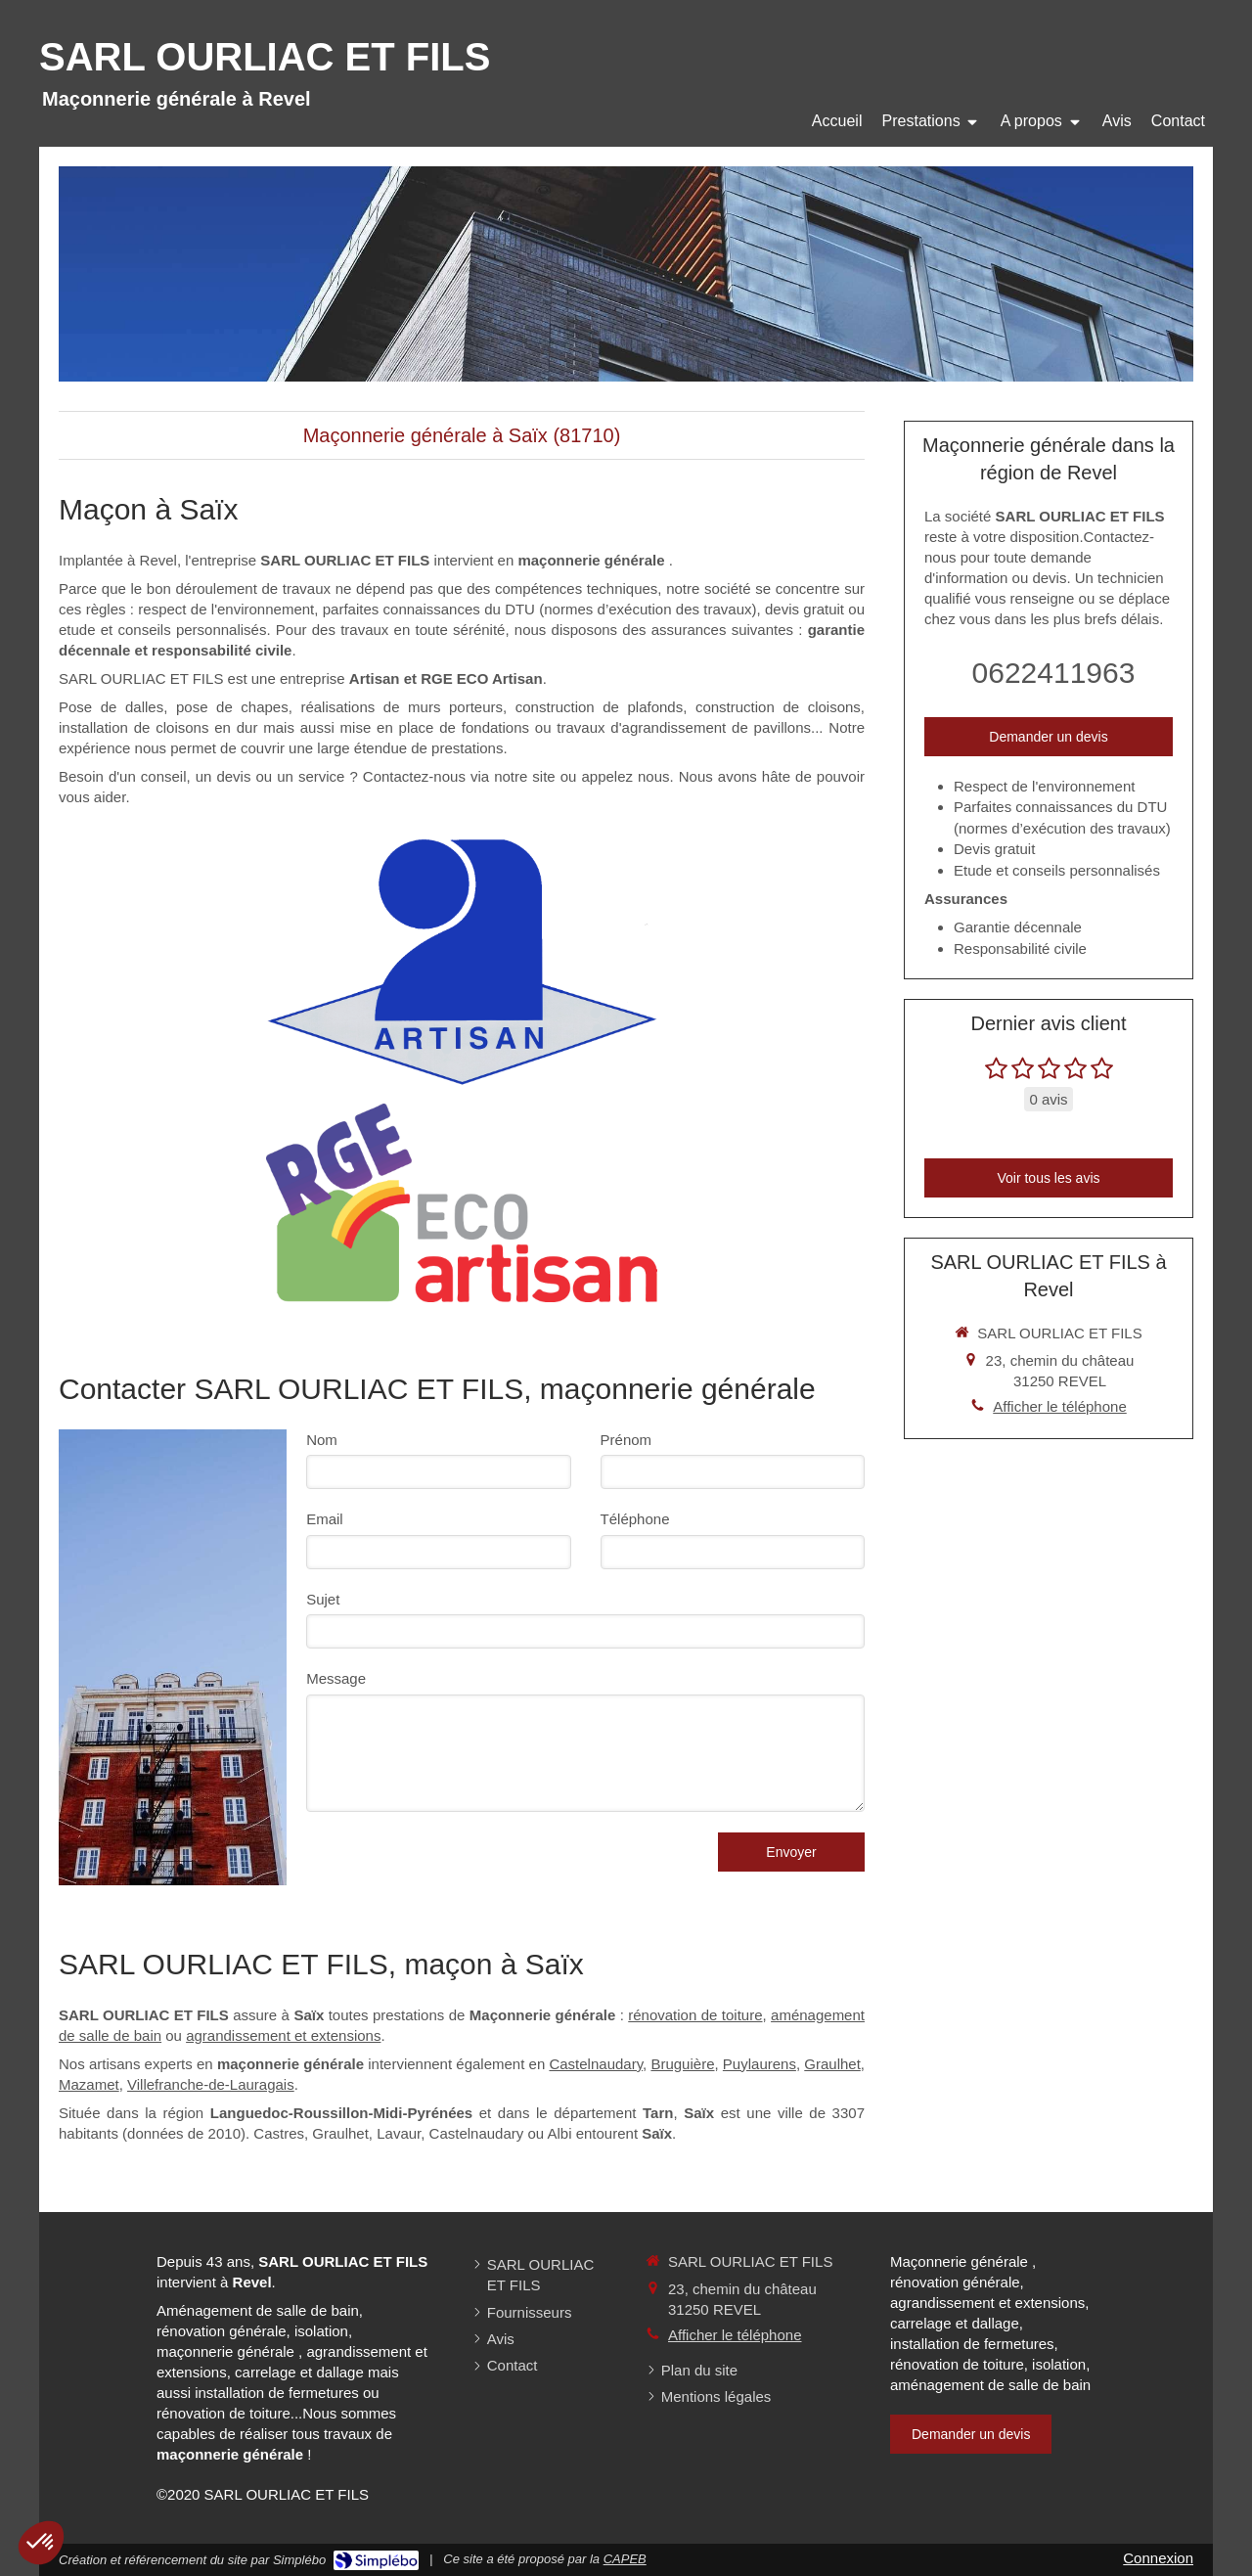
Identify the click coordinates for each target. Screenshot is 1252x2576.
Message (336, 1678)
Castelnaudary (596, 2064)
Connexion (1158, 2558)
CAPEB (625, 2559)
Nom (321, 1439)
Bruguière (682, 2064)
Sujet (322, 1599)
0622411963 (1054, 672)
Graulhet (832, 2064)
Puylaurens (759, 2064)
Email (324, 1519)
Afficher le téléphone (1060, 1406)
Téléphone (635, 1519)
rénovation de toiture (695, 2015)
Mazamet (89, 2084)
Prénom (626, 1439)
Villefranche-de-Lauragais (210, 2084)
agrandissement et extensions (283, 2035)
